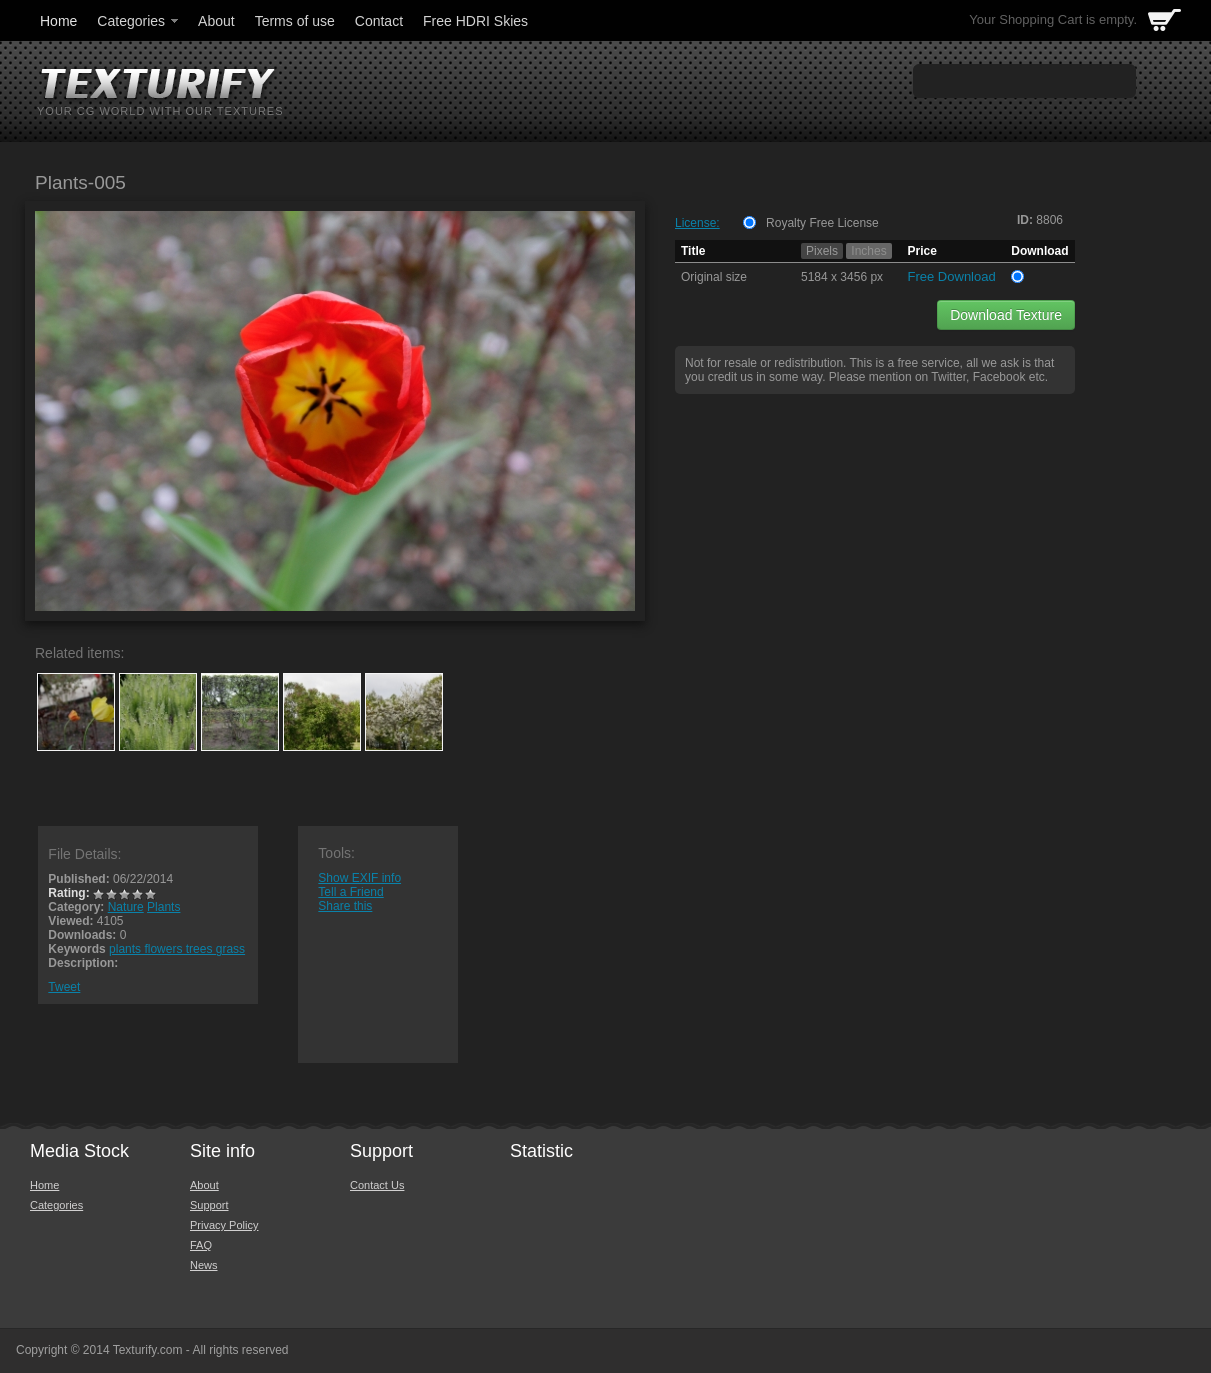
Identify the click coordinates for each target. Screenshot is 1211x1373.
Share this (345, 906)
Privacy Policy (224, 1225)
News (204, 1265)
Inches (868, 251)
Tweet (64, 987)
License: (697, 223)
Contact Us (377, 1185)
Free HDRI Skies (475, 21)
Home (58, 21)
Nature (126, 907)
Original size (714, 277)
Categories (139, 21)
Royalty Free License (822, 223)
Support (209, 1205)
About (216, 21)
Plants (163, 907)
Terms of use (295, 21)
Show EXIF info (359, 878)
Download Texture (1006, 315)
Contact (379, 21)
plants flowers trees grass (177, 949)
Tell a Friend (350, 892)
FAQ (201, 1245)
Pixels (822, 251)
